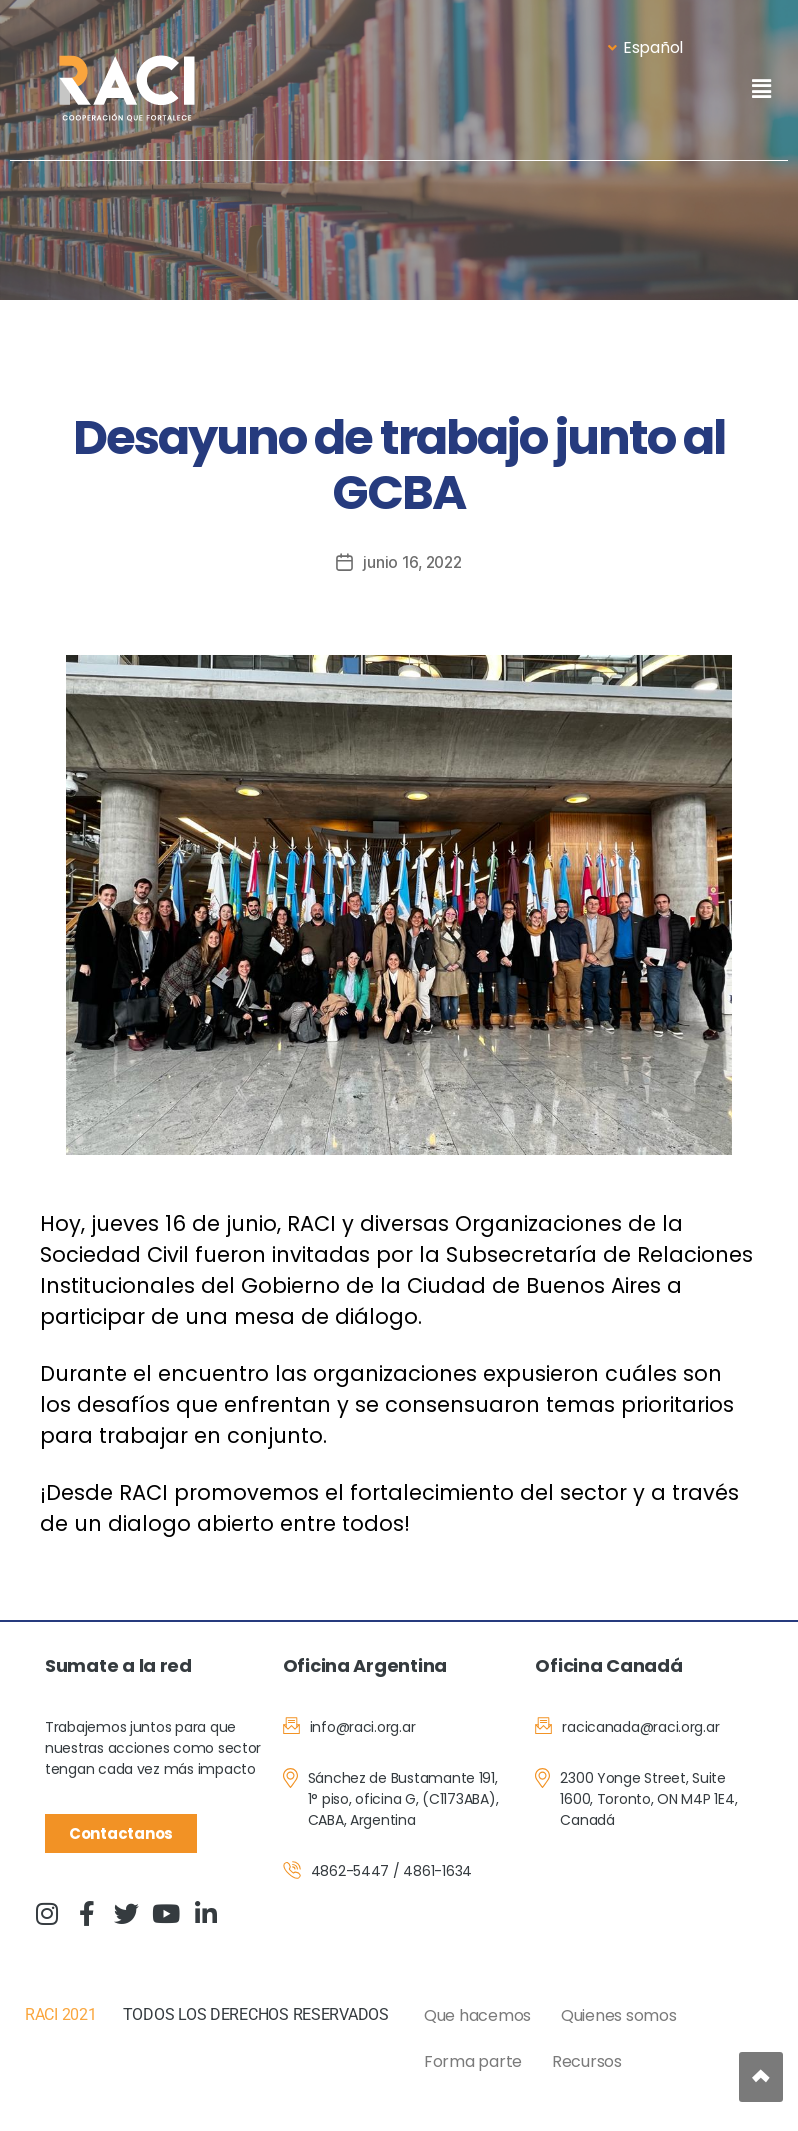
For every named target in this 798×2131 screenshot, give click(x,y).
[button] (761, 88)
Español (645, 47)
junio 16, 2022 (412, 562)
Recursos (587, 2061)
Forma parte (473, 2061)
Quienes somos (619, 2015)
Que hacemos (477, 2015)
